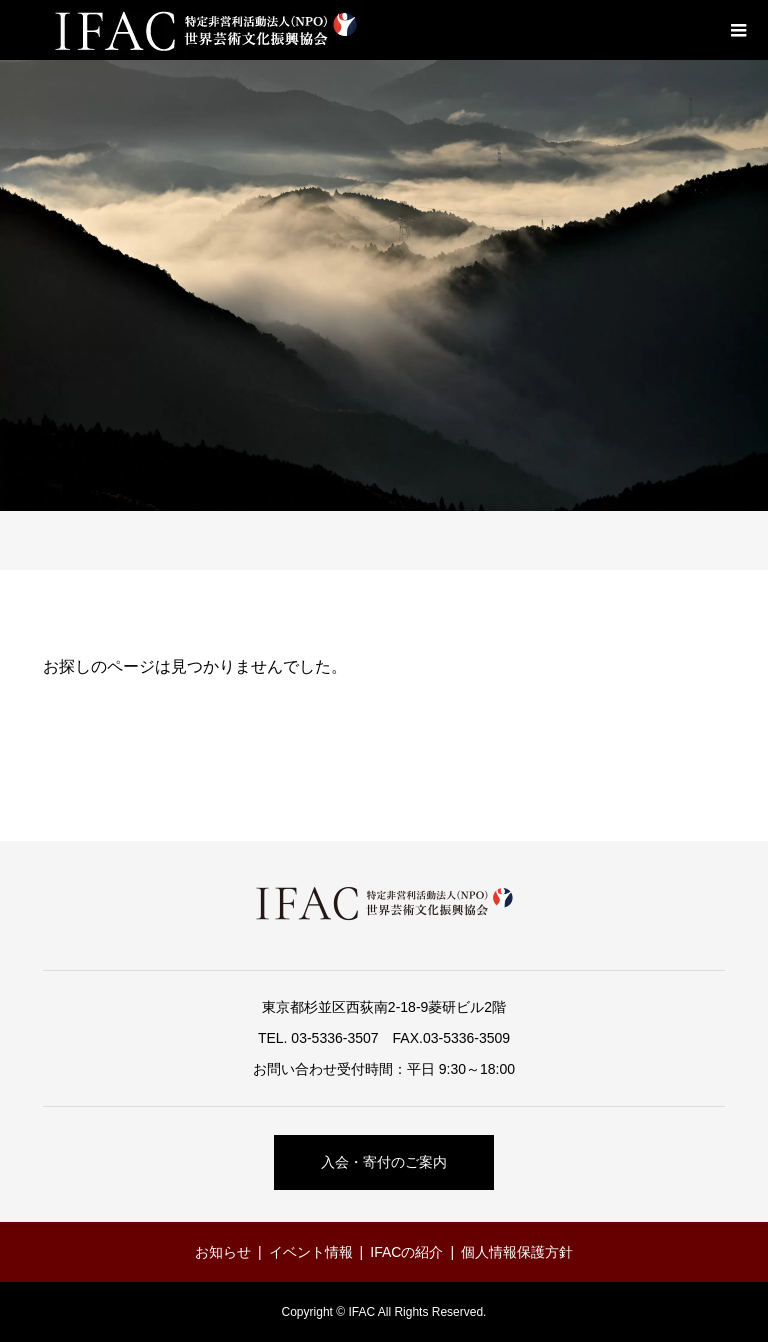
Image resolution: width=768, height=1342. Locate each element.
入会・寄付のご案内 (384, 1162)
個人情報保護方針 (517, 1252)
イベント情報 (311, 1252)
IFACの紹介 (406, 1252)
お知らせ (223, 1252)
